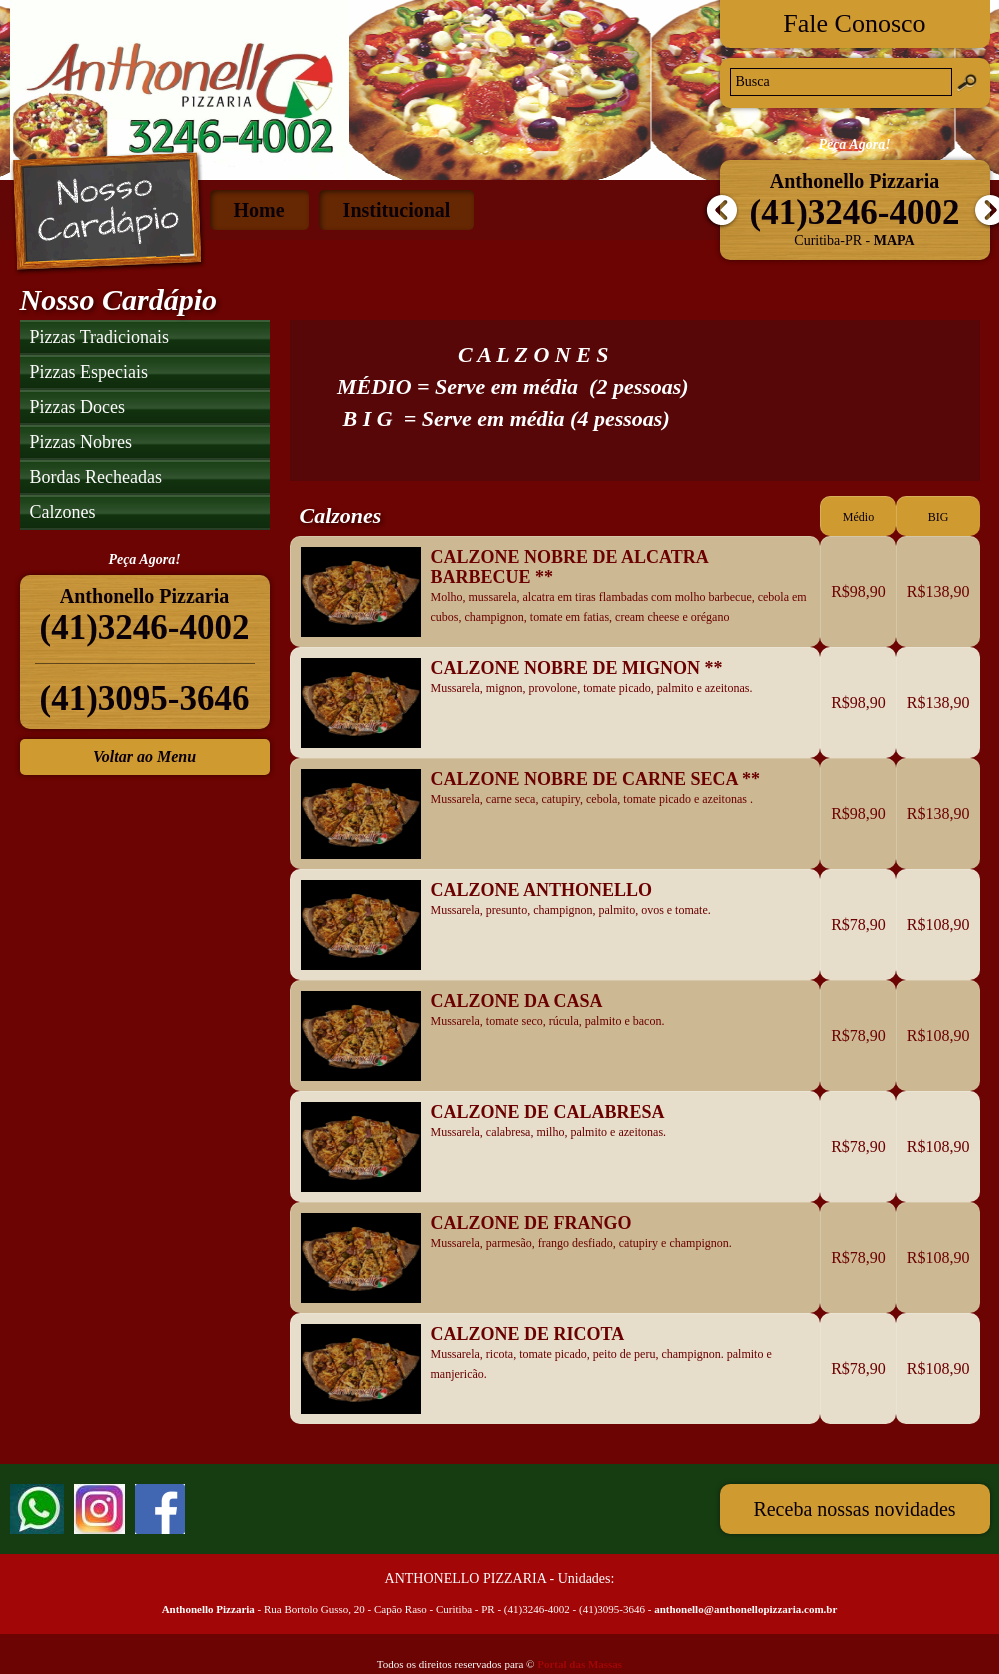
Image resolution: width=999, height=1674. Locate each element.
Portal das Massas (579, 1664)
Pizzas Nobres (81, 442)
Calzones (63, 512)
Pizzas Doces (77, 407)
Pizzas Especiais (89, 372)
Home (259, 210)
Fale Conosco (854, 23)
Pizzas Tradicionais (100, 337)
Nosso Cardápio (108, 213)
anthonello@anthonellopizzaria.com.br (745, 1609)
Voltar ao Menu (144, 756)
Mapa (894, 240)
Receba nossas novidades (854, 1509)
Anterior (720, 211)
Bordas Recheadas (96, 477)
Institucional (397, 210)
